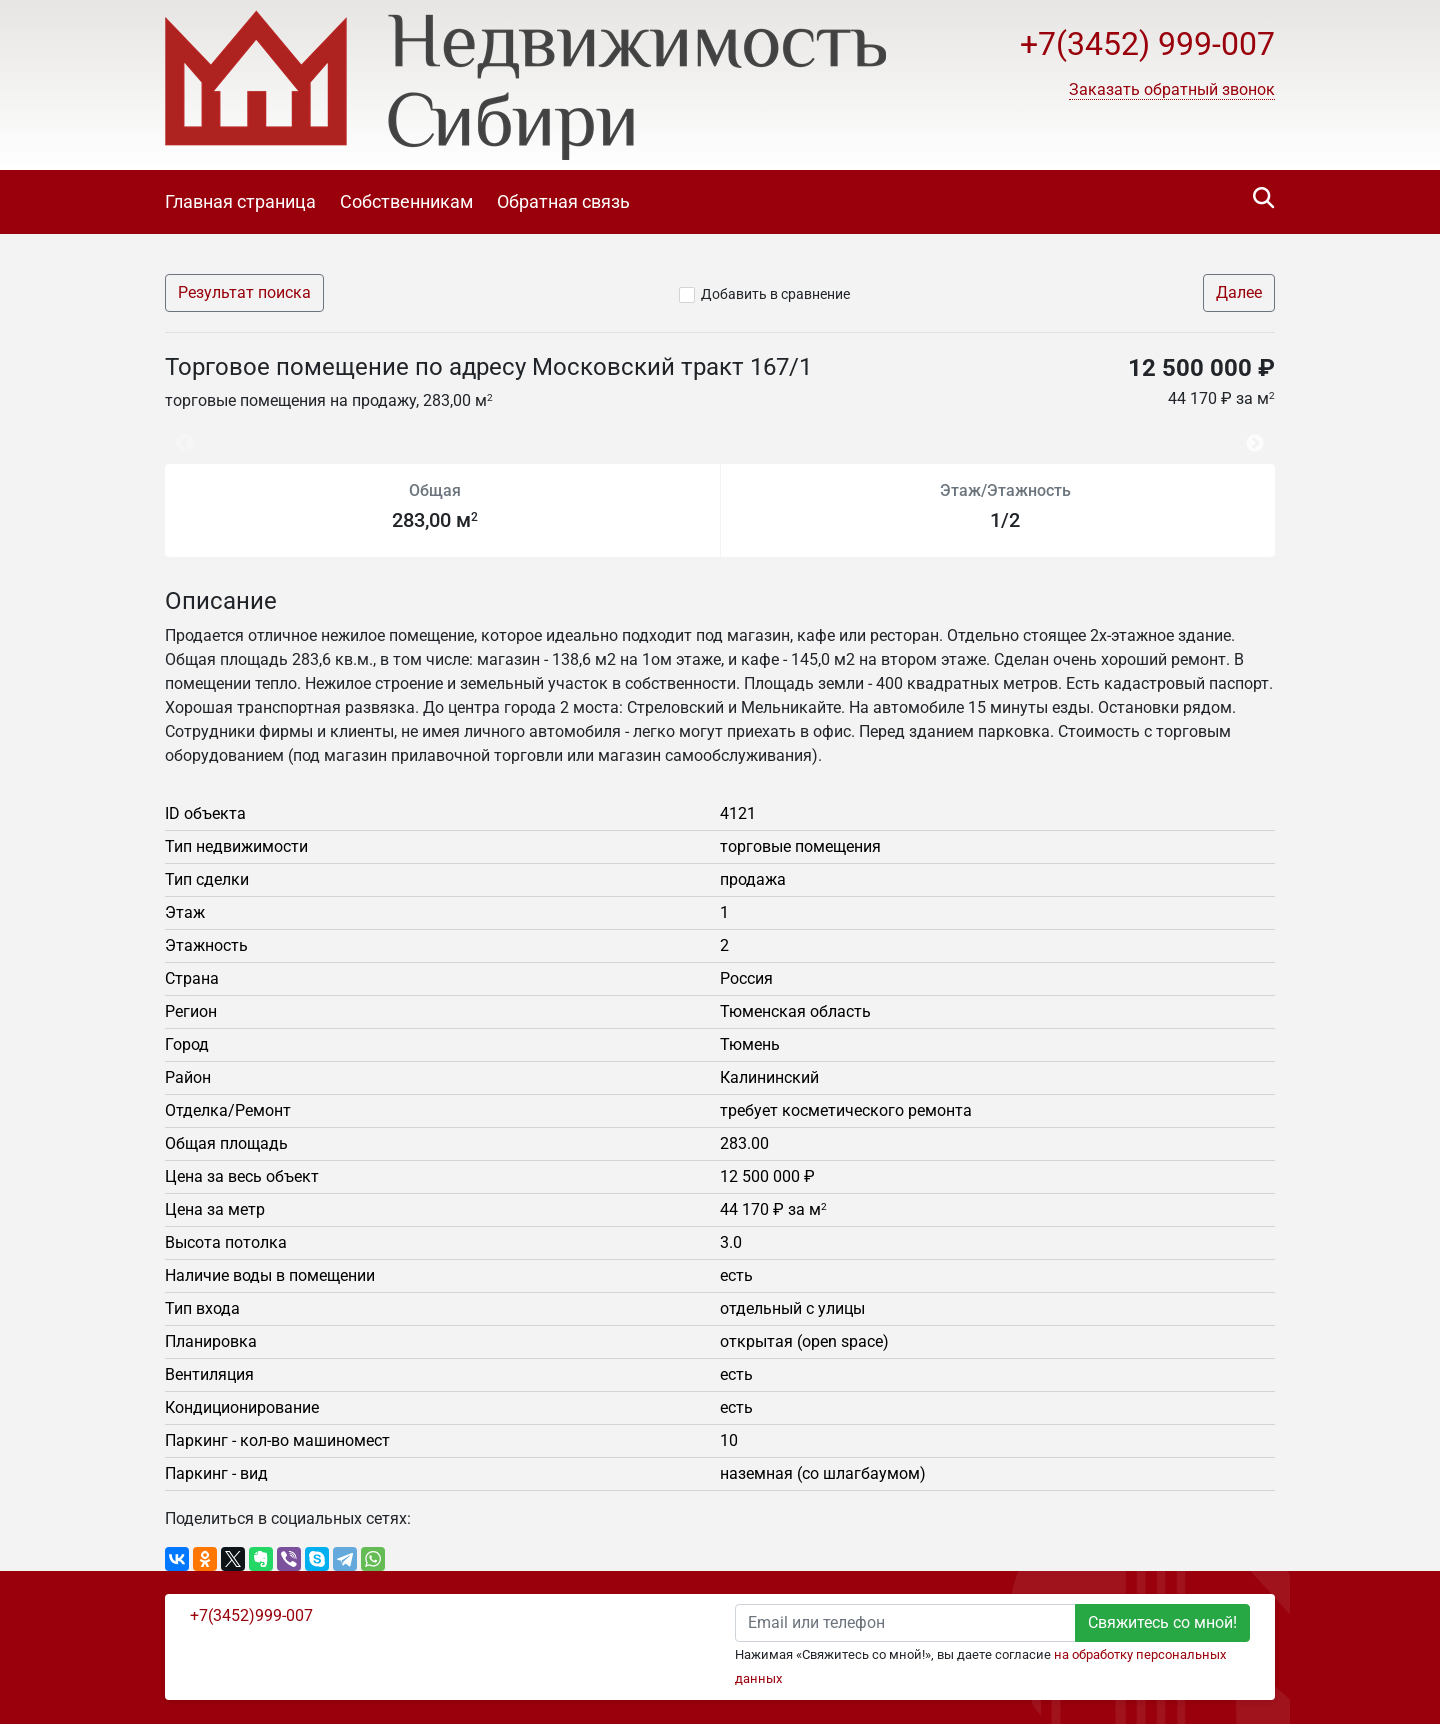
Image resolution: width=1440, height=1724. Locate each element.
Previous (175, 433)
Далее (1239, 292)
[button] (1172, 90)
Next (1260, 433)
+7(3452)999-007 (251, 1615)
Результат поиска (244, 292)
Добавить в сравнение (775, 294)
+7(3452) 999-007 (1147, 44)
